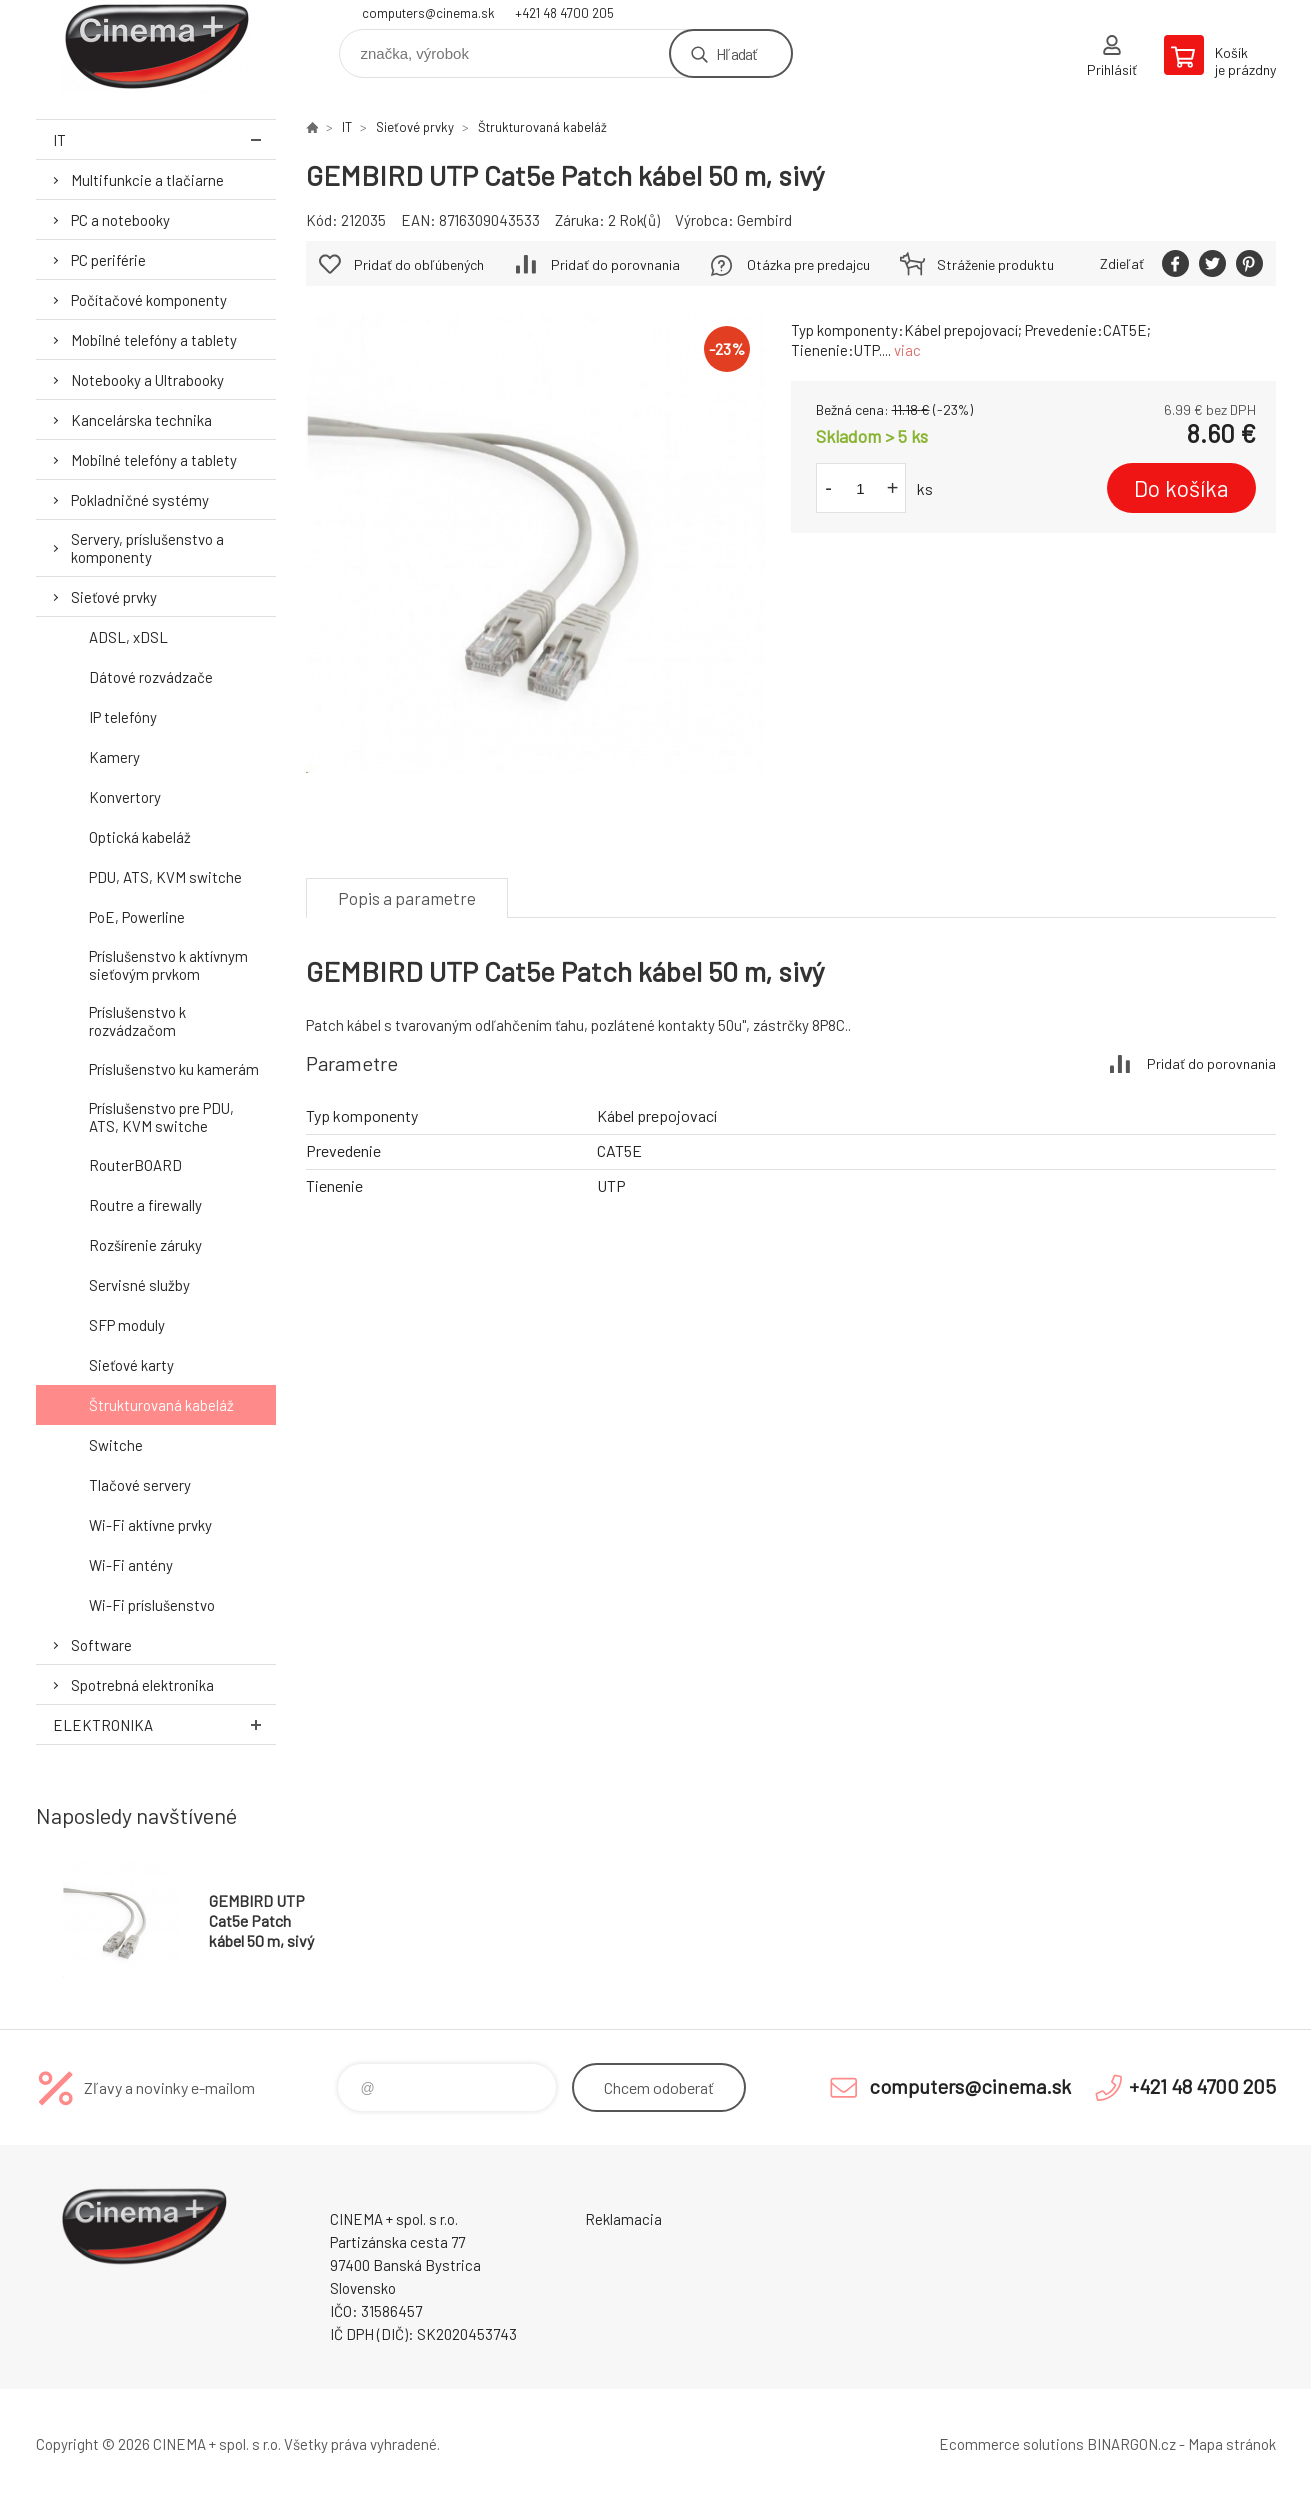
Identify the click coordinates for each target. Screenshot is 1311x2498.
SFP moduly (127, 1325)
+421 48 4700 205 (564, 13)
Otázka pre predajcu (808, 264)
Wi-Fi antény (131, 1565)
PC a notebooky (120, 220)
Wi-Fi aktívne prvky (150, 1525)
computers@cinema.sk (428, 13)
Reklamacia (623, 2219)
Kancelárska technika (141, 420)
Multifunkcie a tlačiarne (147, 180)
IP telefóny (123, 717)
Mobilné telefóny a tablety (154, 340)
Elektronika (164, 1724)
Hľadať (736, 53)
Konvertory (125, 797)
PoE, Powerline (137, 917)
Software (101, 1645)
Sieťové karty (131, 1365)
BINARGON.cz (1131, 2444)
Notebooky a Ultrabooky (147, 380)
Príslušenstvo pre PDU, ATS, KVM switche (161, 1117)
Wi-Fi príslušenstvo (152, 1605)
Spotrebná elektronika (142, 1685)
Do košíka (1181, 488)
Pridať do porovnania (615, 264)
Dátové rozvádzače (151, 677)
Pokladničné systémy (140, 500)
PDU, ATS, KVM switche (165, 877)
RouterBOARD (135, 1165)
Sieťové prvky (114, 597)
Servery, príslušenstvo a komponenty (147, 548)
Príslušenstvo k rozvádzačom (137, 1021)
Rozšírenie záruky (145, 1245)
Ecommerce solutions (1011, 2444)
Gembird (764, 220)
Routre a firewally (145, 1205)
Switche (116, 1445)
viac (907, 350)
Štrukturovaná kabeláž (161, 1405)
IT (164, 139)
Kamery (114, 757)
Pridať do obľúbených (419, 264)
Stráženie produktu (995, 264)
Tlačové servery (140, 1485)
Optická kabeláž (140, 837)
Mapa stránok (1232, 2444)
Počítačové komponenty (149, 300)
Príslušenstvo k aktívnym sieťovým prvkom (168, 965)
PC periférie (108, 260)
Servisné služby (139, 1285)
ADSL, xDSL (128, 637)
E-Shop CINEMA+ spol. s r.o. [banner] (156, 46)
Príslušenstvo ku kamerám (174, 1069)
